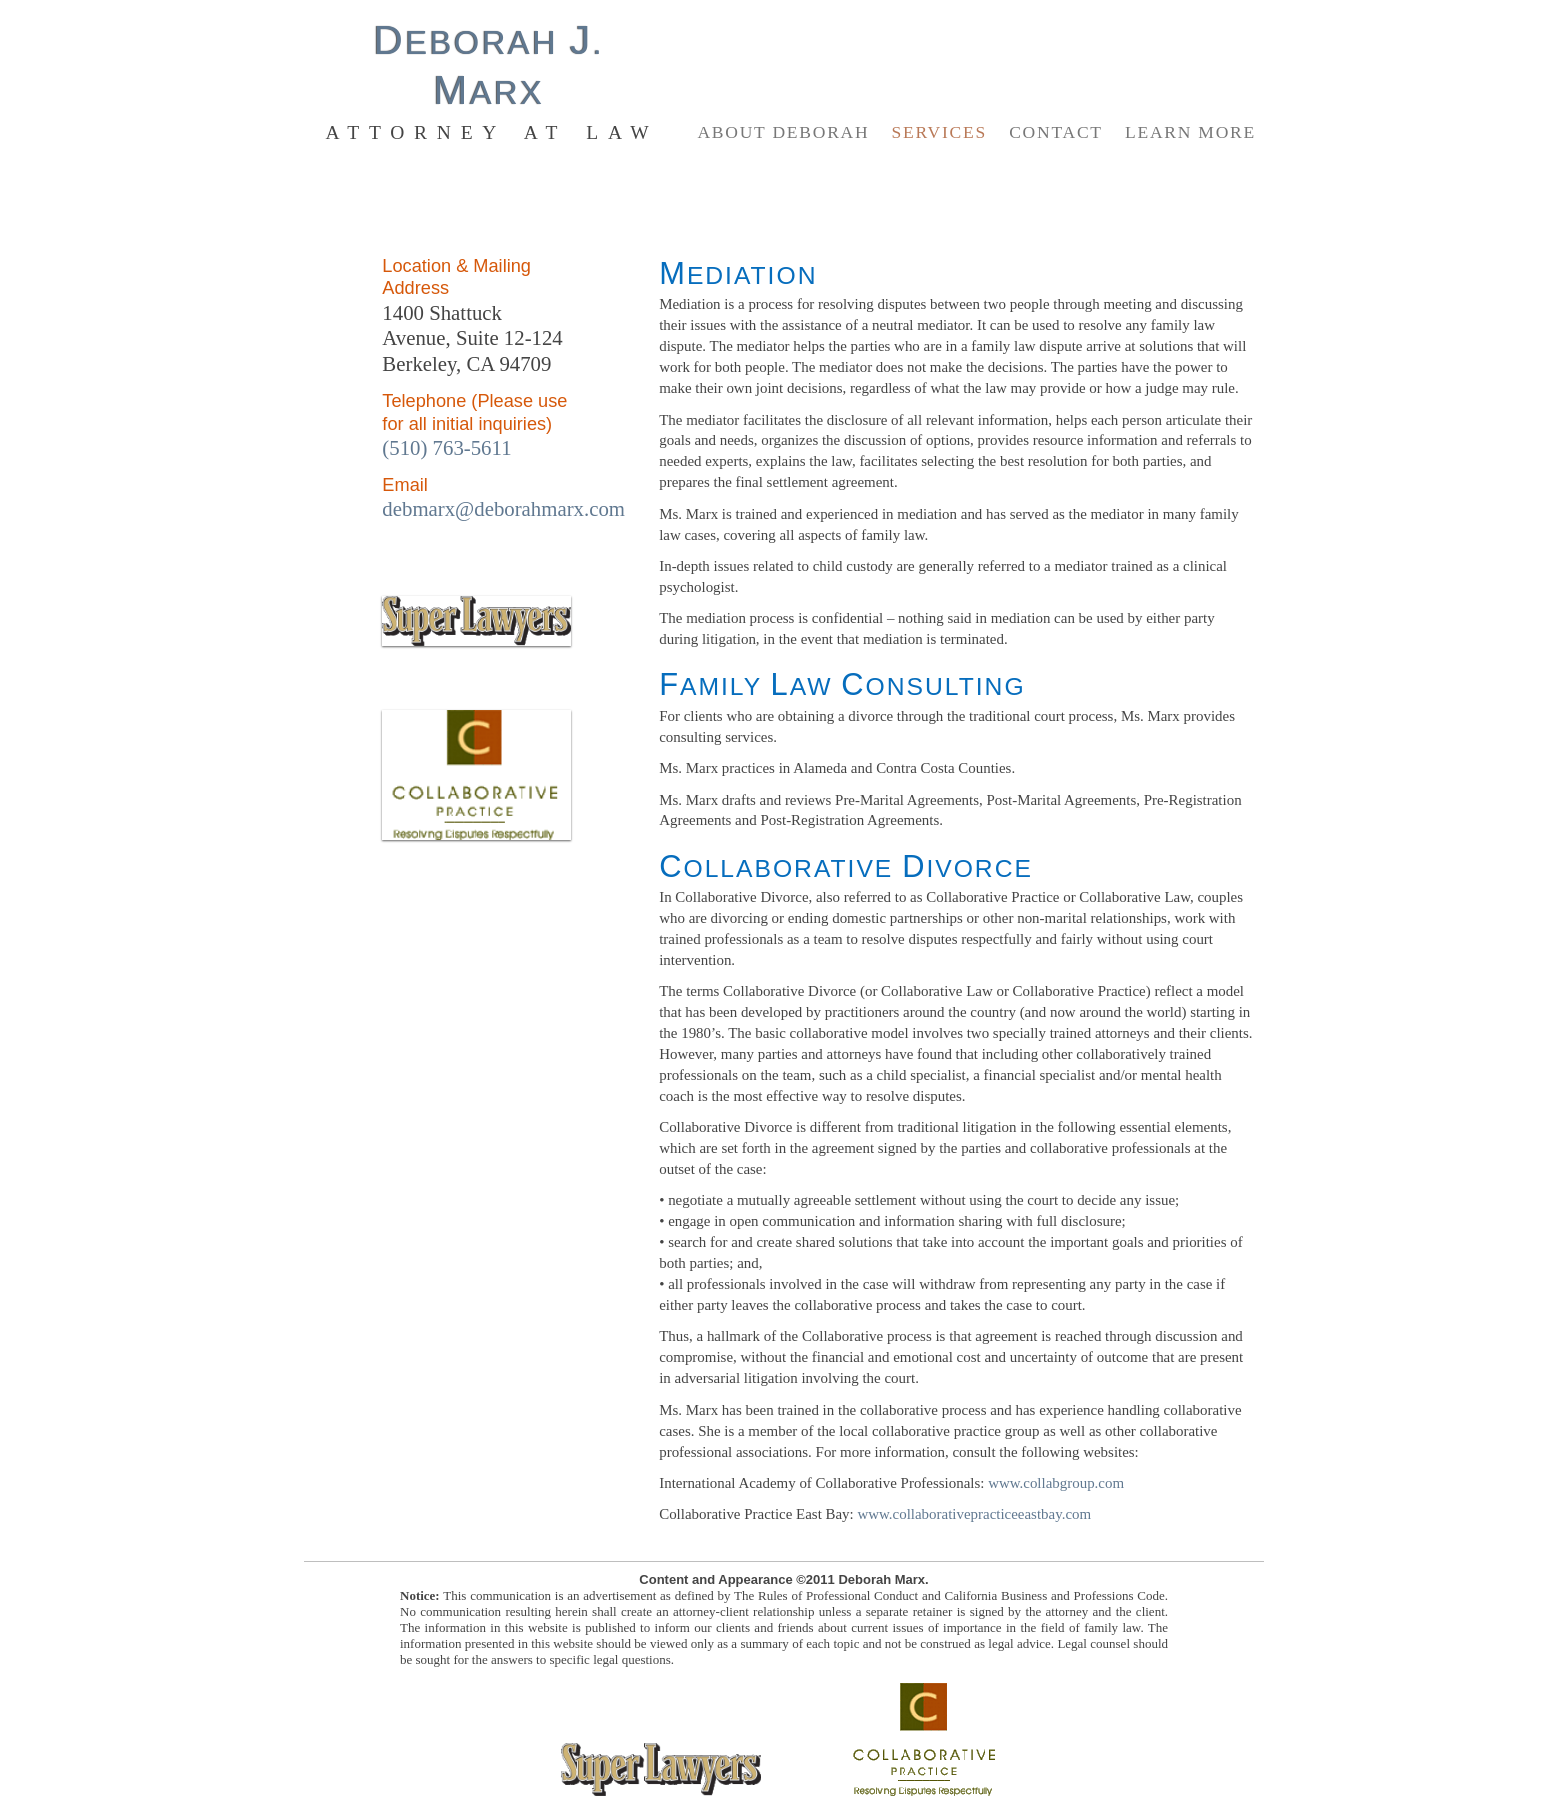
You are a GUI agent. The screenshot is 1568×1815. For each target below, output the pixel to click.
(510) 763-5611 (446, 447)
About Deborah (783, 132)
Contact (1056, 132)
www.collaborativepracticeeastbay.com (974, 1514)
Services (939, 132)
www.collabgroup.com (1056, 1483)
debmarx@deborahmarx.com (503, 508)
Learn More (1190, 132)
